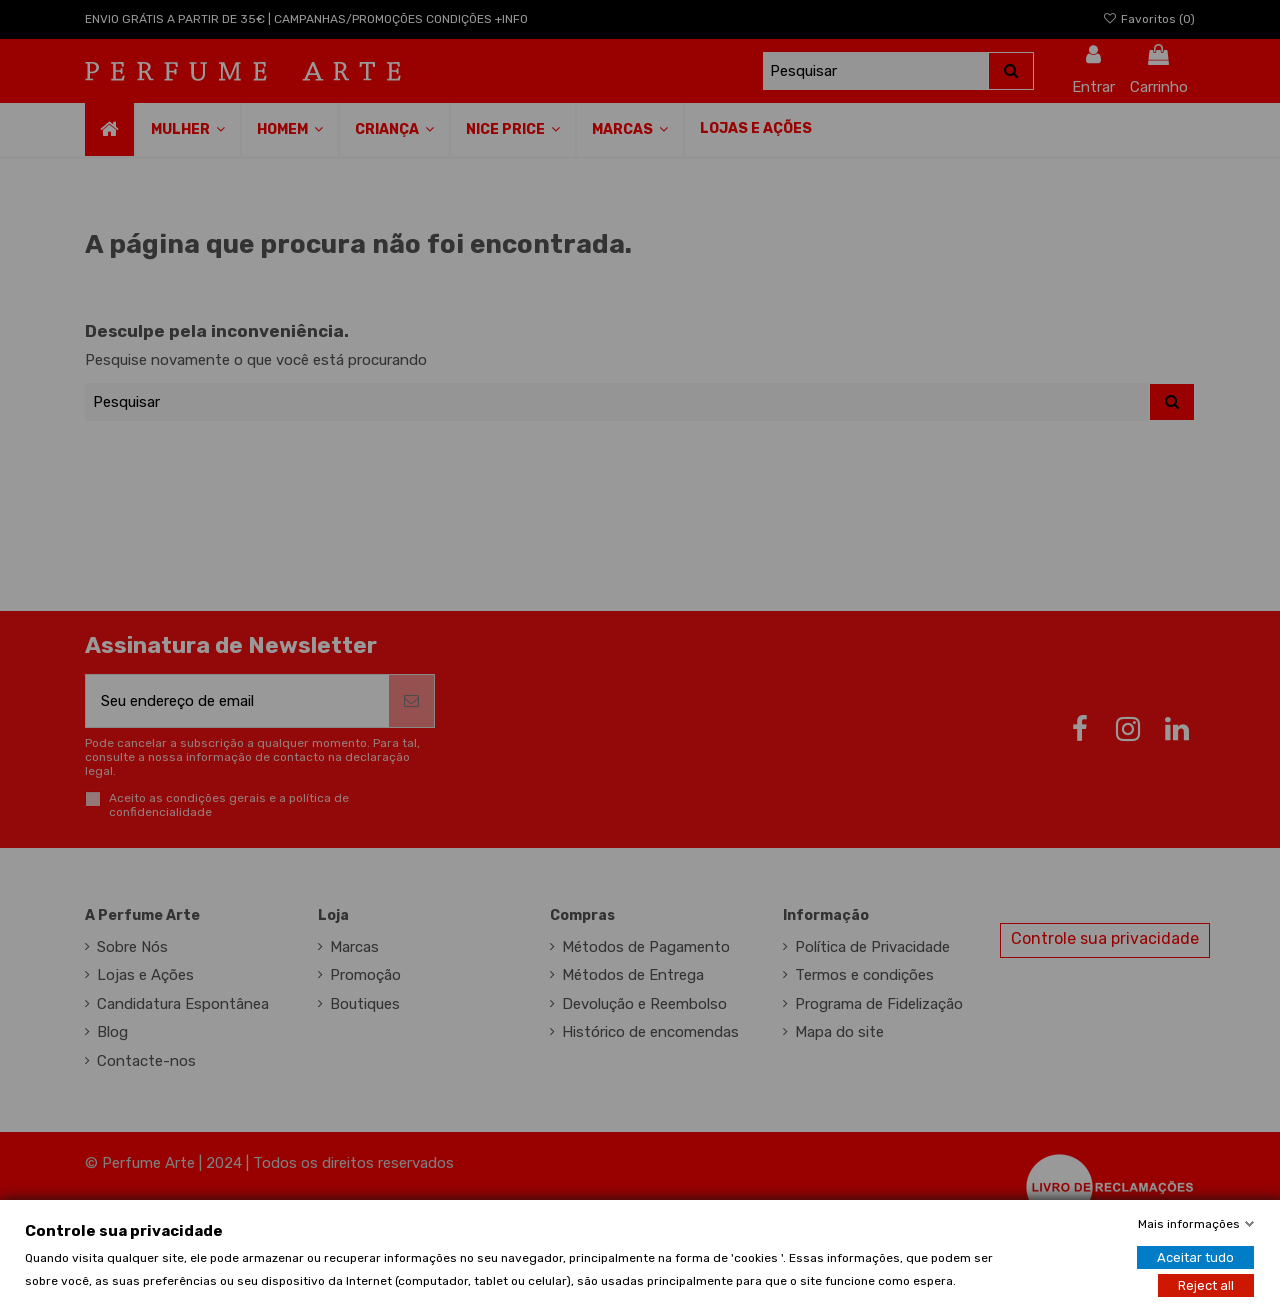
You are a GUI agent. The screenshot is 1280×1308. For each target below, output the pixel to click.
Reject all (1206, 1284)
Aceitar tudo (1195, 1256)
